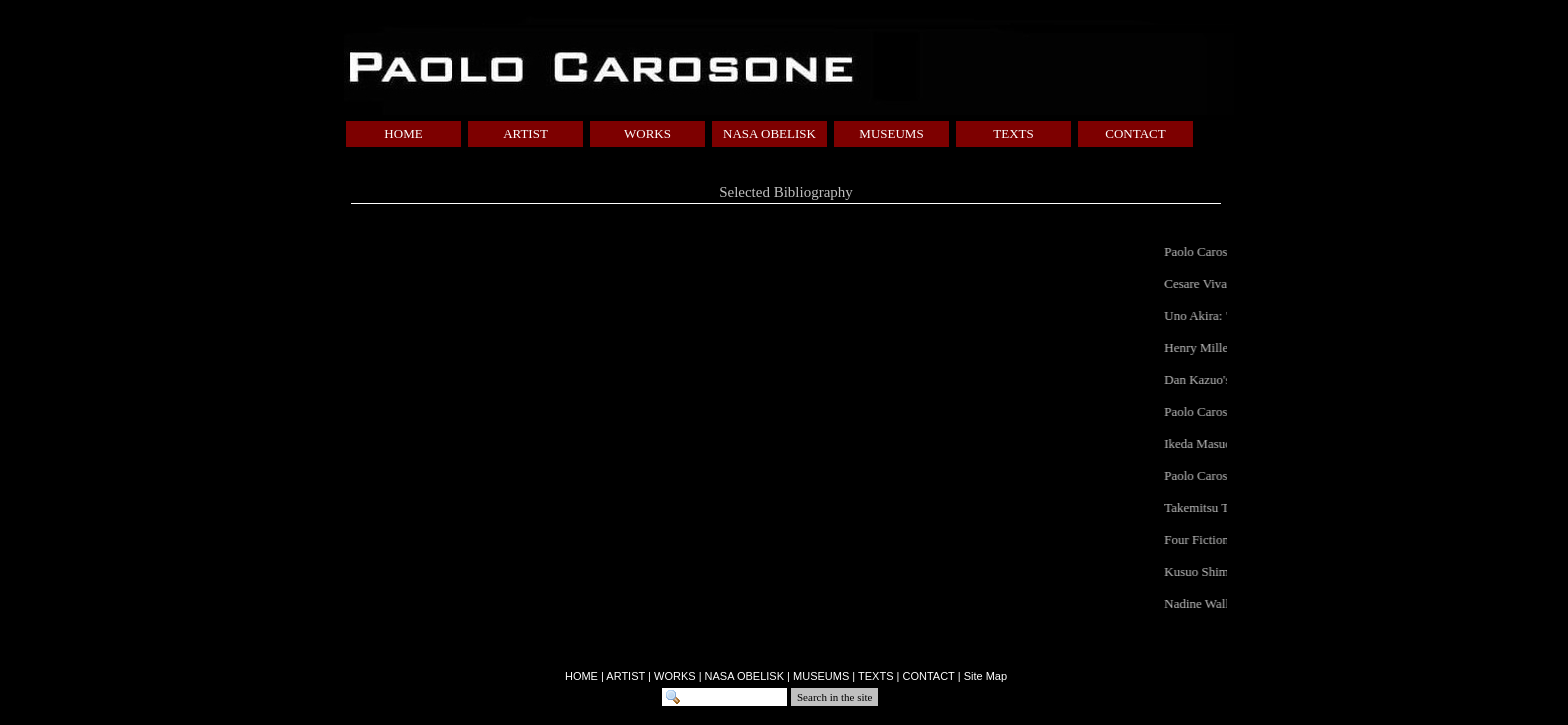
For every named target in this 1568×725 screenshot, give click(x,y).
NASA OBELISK (769, 133)
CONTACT (1135, 133)
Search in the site (834, 697)
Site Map (985, 676)
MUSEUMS (891, 133)
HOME (403, 133)
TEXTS (1013, 133)
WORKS (647, 133)
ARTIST (525, 133)
